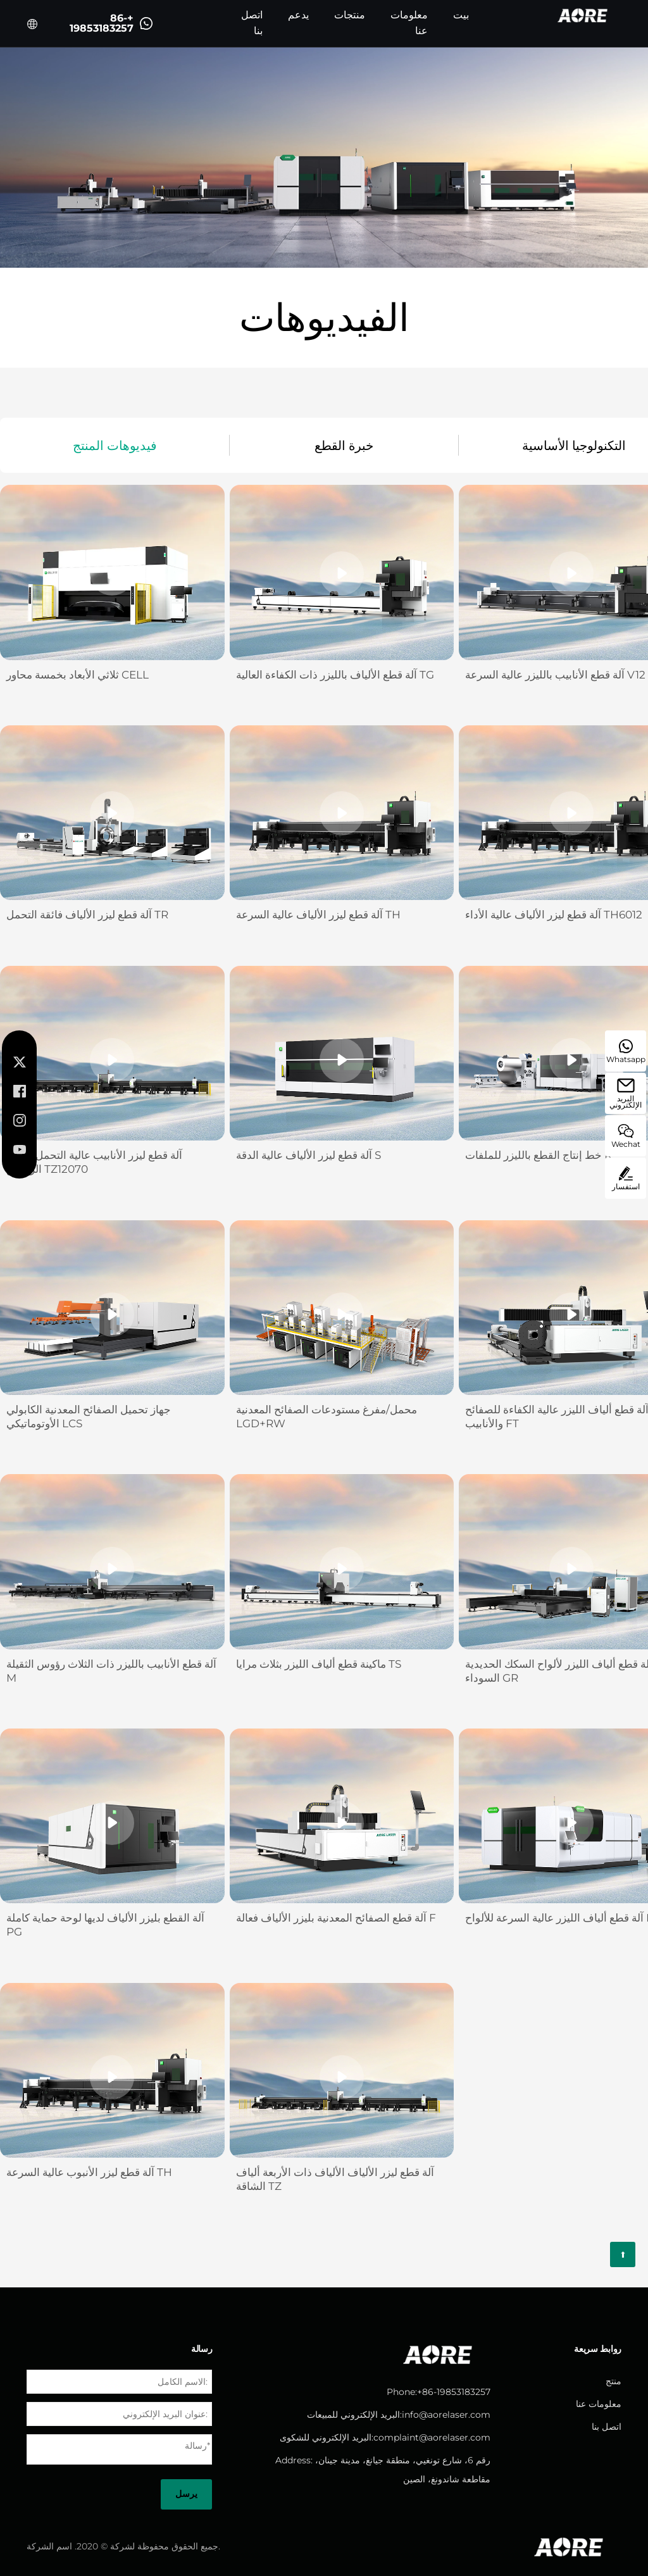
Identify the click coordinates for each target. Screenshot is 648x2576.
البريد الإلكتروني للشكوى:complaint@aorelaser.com (385, 2437)
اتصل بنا (252, 23)
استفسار (626, 1178)
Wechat (625, 1136)
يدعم (298, 15)
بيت (461, 15)
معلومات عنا (409, 23)
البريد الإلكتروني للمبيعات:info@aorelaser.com (398, 2414)
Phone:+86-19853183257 (438, 2392)
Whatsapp (625, 1051)
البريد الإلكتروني (625, 1094)
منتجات (349, 15)
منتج (613, 2381)
